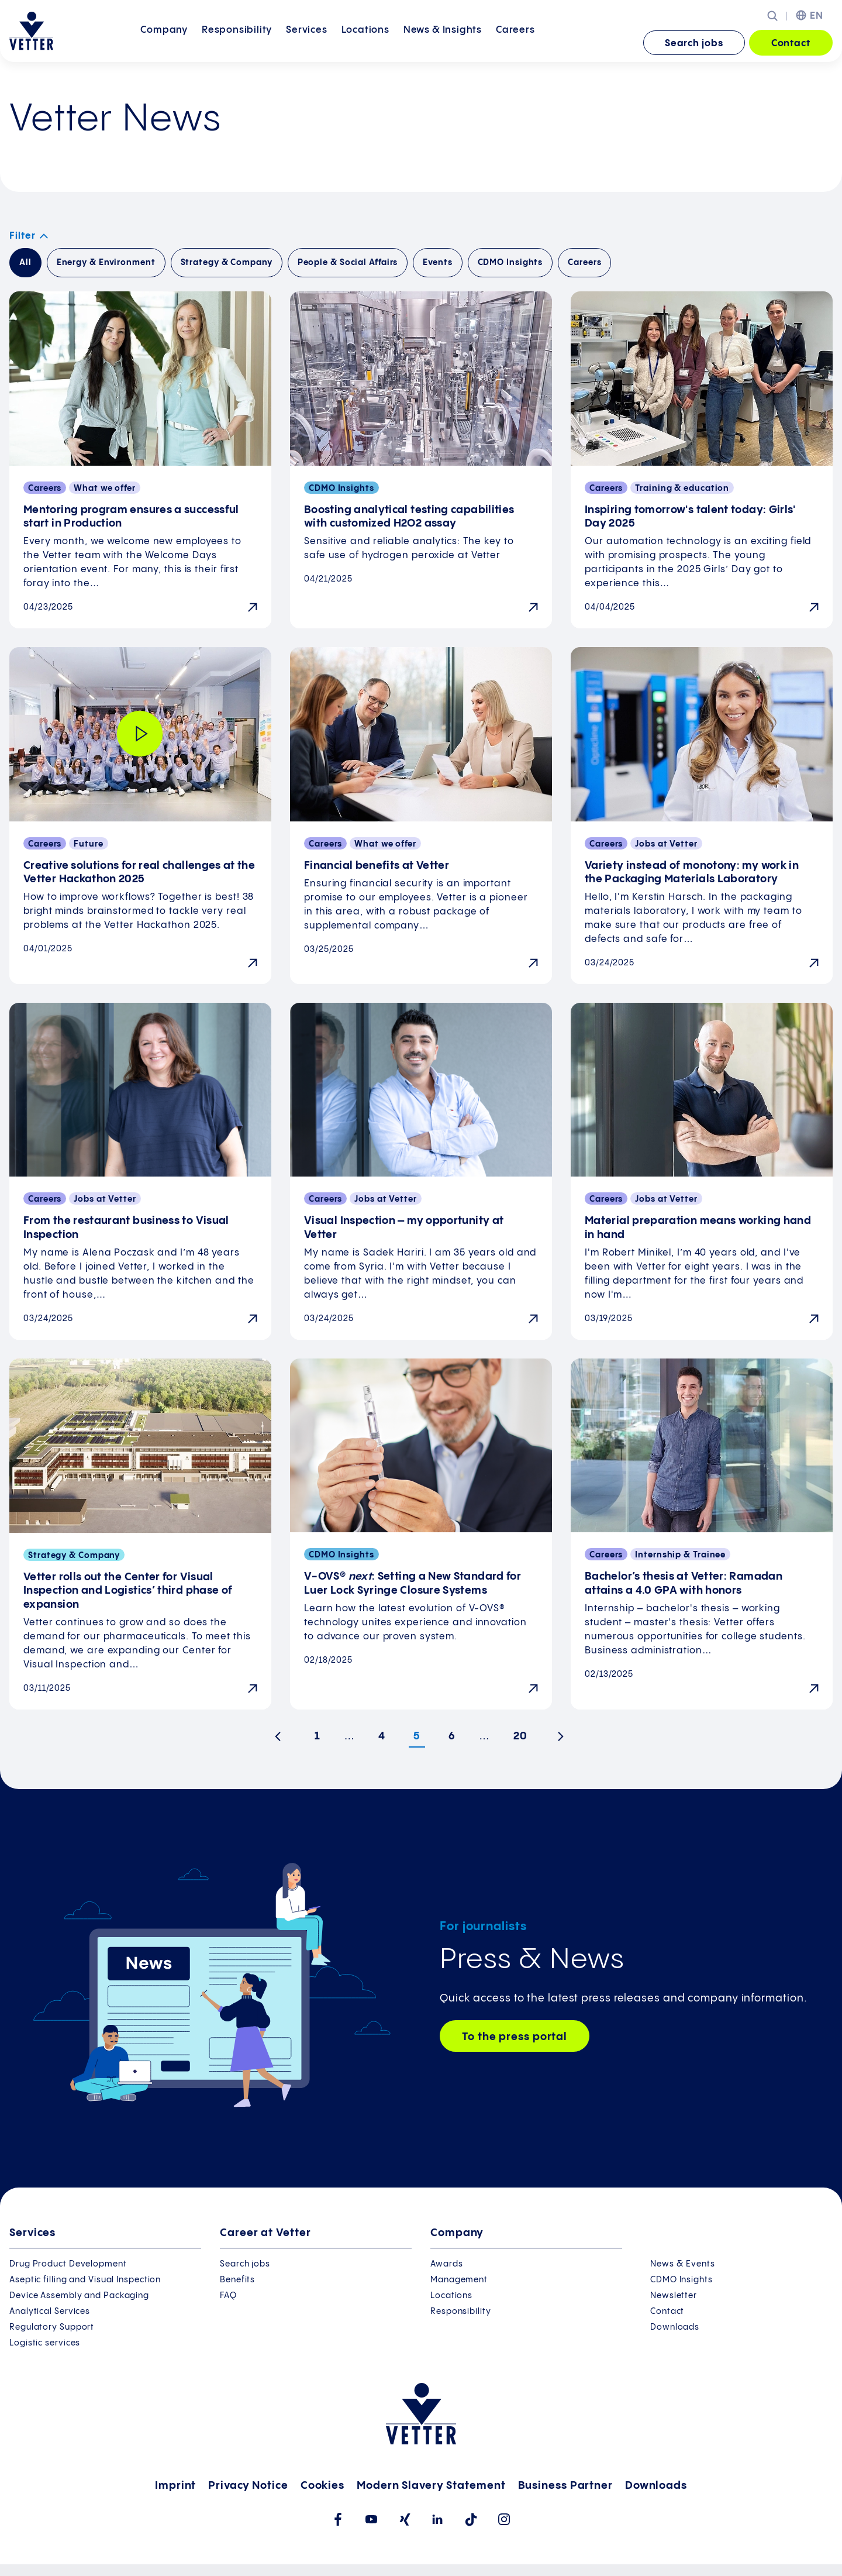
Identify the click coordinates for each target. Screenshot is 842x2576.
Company (164, 42)
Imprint (175, 2485)
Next (564, 1740)
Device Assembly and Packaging (79, 2296)
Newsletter (673, 2296)
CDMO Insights (510, 263)
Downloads (674, 2327)
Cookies (322, 2485)
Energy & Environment (106, 263)
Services (306, 42)
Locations (365, 42)
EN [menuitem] (816, 16)
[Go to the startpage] (31, 31)
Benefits (237, 2280)
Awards (446, 2264)
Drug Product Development (68, 2264)
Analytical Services (49, 2311)
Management (459, 2280)
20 (520, 1736)
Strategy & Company (226, 263)
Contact (790, 44)
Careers (515, 42)
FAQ (228, 2296)
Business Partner (565, 2485)
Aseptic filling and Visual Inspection (85, 2280)
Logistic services (44, 2343)
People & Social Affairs (348, 263)
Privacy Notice (248, 2485)
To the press (514, 2036)
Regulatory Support (51, 2327)
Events (437, 263)
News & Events (682, 2264)
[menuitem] (164, 43)
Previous (281, 1740)
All (25, 263)
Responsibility (237, 42)
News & (442, 42)
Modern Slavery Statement (431, 2485)
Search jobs (694, 44)
